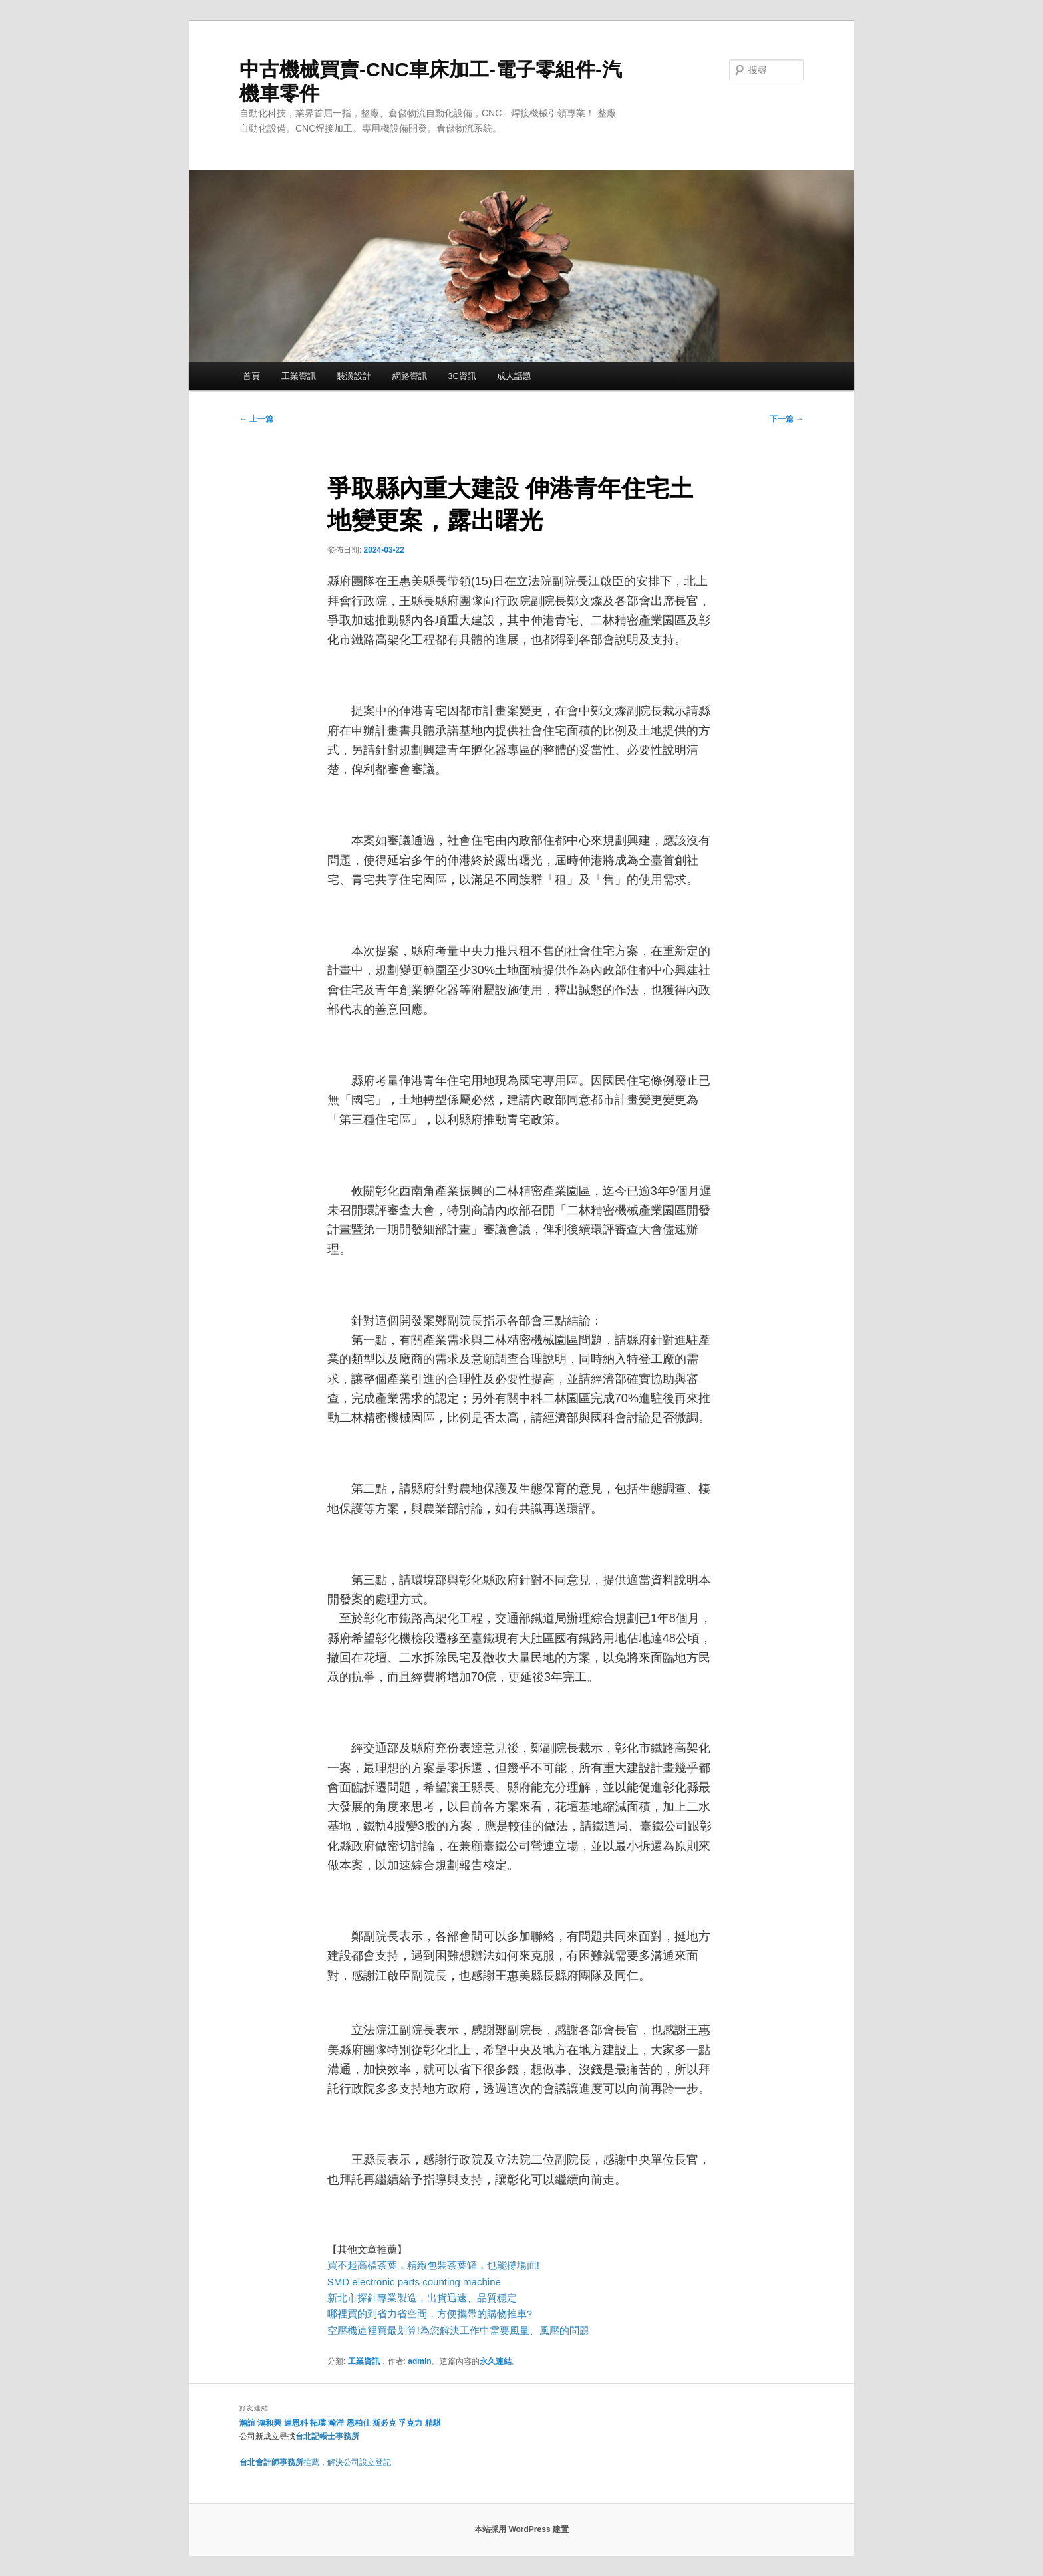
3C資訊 (462, 376)
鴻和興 (269, 2423)
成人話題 (514, 376)
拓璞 (318, 2423)
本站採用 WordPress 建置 (521, 2529)
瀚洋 (336, 2423)
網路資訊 (409, 376)
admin (419, 2361)
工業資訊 (298, 376)
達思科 (296, 2423)
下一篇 (787, 419)
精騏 (434, 2423)
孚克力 (410, 2423)
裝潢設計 (354, 376)
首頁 (251, 376)
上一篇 (256, 419)
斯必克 (384, 2423)
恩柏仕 (359, 2423)
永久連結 (496, 2361)
